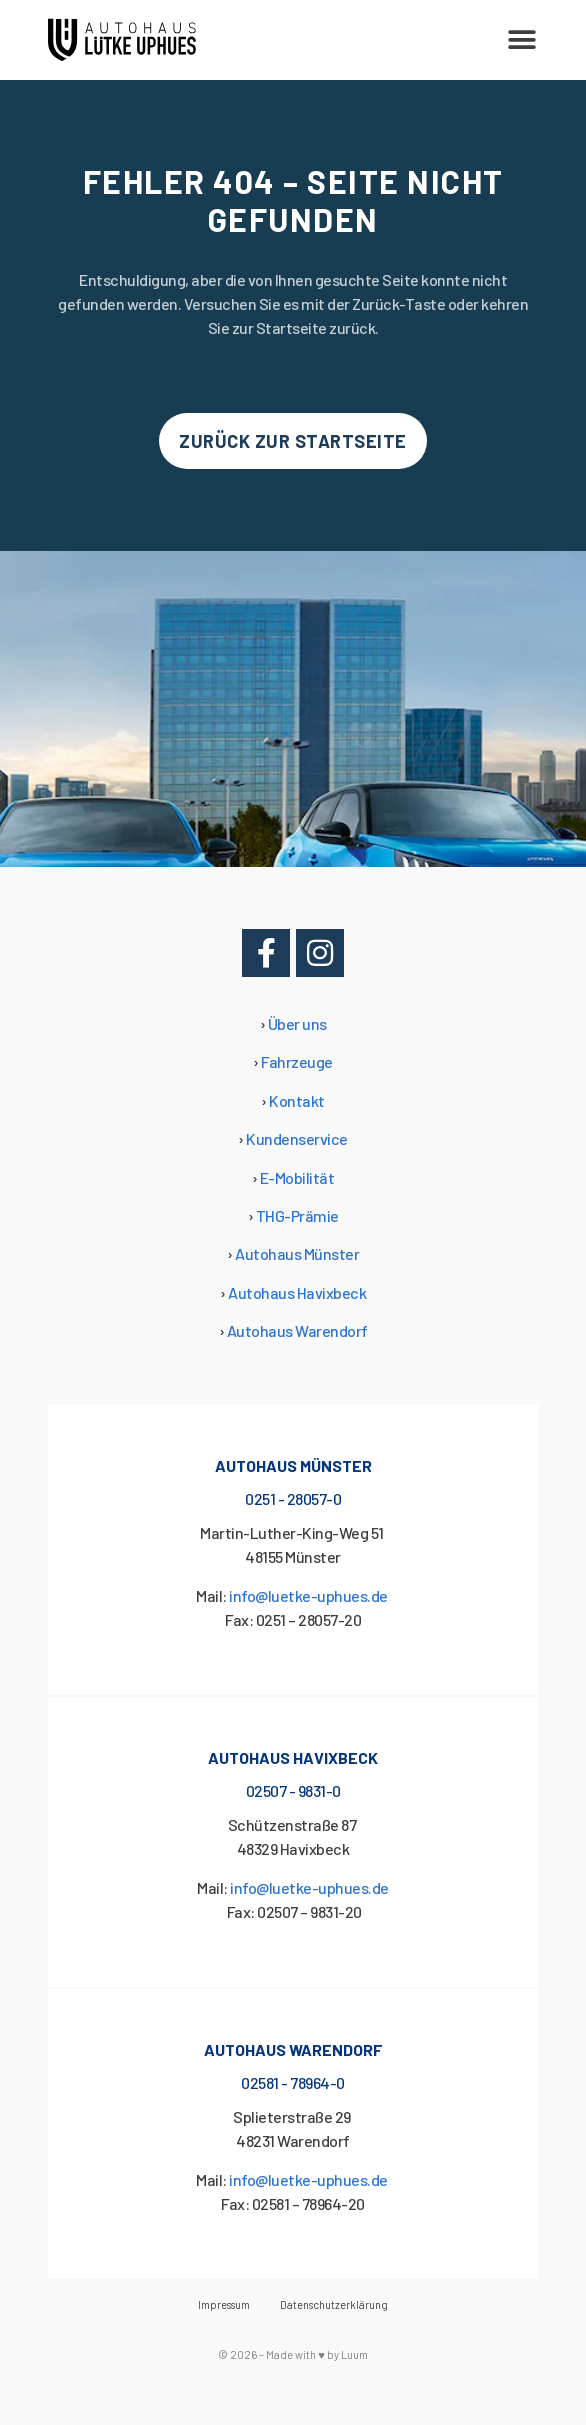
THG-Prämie (297, 1215)
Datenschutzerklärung (334, 2304)
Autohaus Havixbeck (297, 1292)
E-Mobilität (297, 1177)
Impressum (224, 2304)
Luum (354, 2354)
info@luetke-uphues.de (309, 1595)
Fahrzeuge (297, 1061)
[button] (521, 40)
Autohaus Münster (297, 1253)
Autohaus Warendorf (297, 1330)
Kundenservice (297, 1138)
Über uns (297, 1023)
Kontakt (297, 1100)
